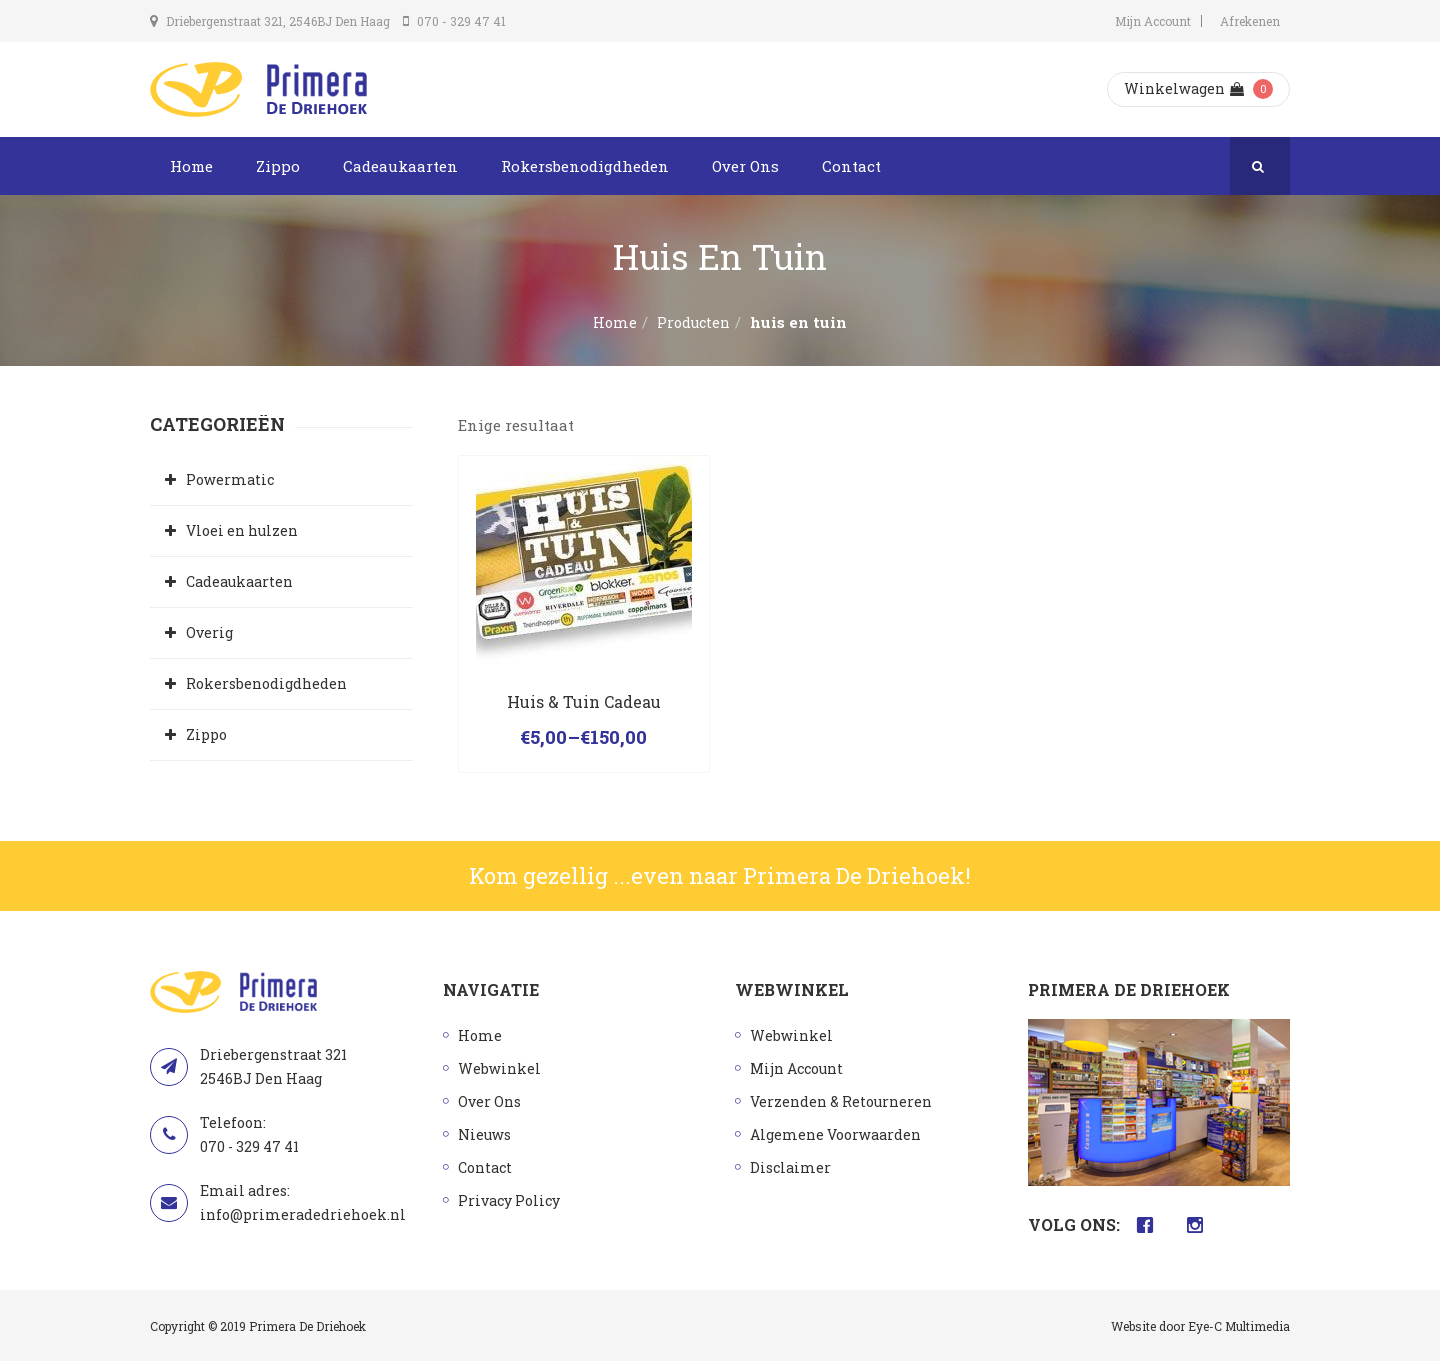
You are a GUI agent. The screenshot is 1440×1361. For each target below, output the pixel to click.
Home (191, 166)
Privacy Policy (509, 1200)
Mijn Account (1153, 21)
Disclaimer (790, 1167)
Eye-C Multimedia (1239, 1326)
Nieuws (484, 1134)
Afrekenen (1250, 21)
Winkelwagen (1184, 88)
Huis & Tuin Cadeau (584, 701)
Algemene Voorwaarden (835, 1134)
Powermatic (230, 479)
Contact (851, 166)
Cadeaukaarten (400, 166)
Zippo (278, 166)
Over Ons (745, 166)
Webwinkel (499, 1068)
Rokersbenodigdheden (585, 166)
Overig (209, 632)
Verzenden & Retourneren (841, 1101)
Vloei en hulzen (242, 530)
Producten (693, 322)
